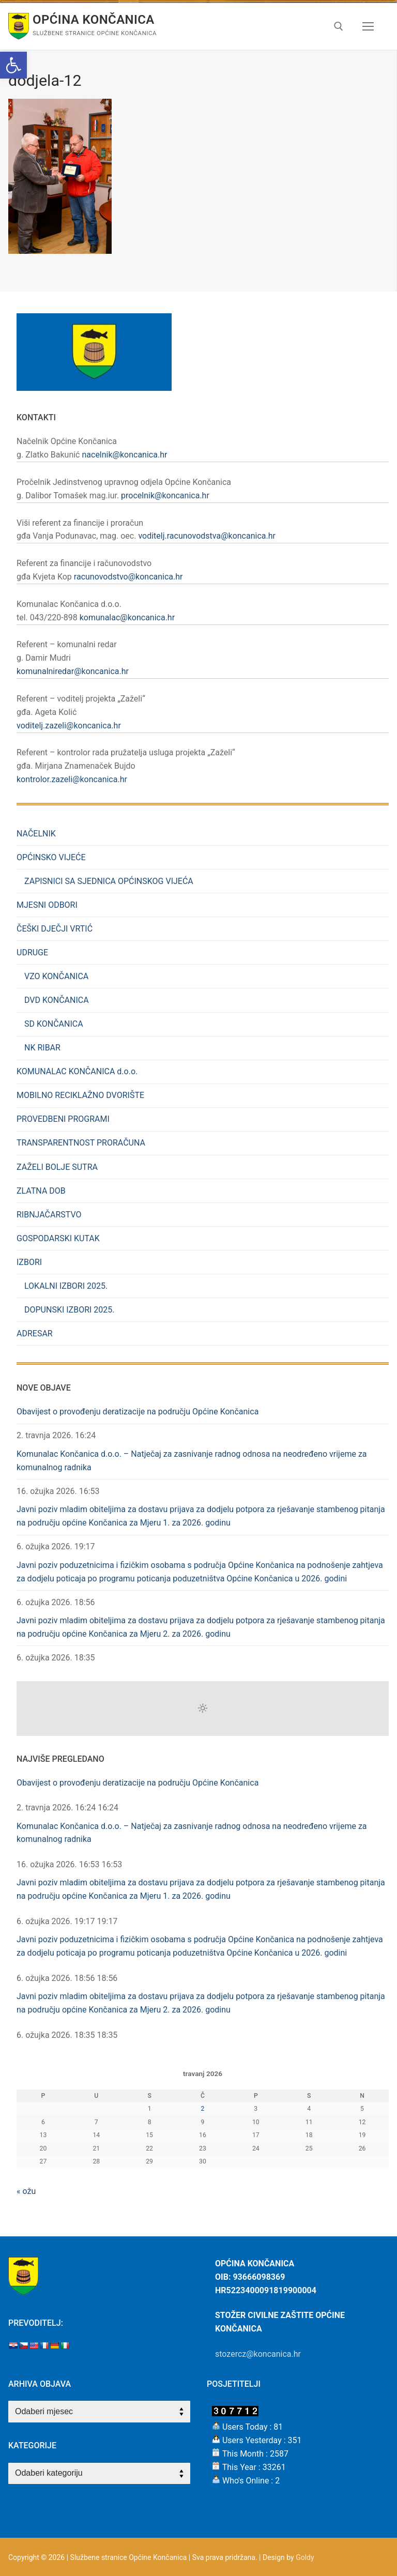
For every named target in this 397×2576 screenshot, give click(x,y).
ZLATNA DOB (41, 1191)
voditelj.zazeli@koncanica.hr (69, 725)
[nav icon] (368, 26)
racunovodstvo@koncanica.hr (128, 577)
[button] (13, 65)
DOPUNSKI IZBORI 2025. (69, 1310)
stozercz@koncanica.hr (258, 2354)
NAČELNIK (36, 834)
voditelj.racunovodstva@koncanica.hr (207, 536)
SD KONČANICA (53, 1024)
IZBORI (30, 1262)
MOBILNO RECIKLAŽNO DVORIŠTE (80, 1095)
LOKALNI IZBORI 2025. (66, 1286)
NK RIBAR (42, 1048)
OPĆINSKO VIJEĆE (52, 857)
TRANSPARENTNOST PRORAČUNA (81, 1143)
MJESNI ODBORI (47, 905)
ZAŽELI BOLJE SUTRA (57, 1167)
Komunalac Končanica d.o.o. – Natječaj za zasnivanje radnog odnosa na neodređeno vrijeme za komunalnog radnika (192, 1460)
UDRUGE (33, 952)
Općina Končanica (94, 19)
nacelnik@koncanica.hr (124, 455)
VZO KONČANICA (56, 976)
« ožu (26, 2191)
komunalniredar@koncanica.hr (73, 671)
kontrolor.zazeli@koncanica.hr (72, 779)
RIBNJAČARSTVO (49, 1215)
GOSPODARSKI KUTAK (58, 1238)
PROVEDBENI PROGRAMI (63, 1119)
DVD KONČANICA (56, 1000)
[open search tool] (338, 26)
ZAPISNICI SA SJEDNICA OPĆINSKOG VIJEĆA (108, 881)
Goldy (305, 2557)
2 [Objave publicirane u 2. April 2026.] (203, 2108)
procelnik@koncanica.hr (165, 495)
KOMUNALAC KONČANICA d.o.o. (77, 1071)
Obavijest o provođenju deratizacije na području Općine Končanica (137, 1411)
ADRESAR (35, 1333)
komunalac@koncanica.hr (127, 617)
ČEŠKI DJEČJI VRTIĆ (55, 929)
